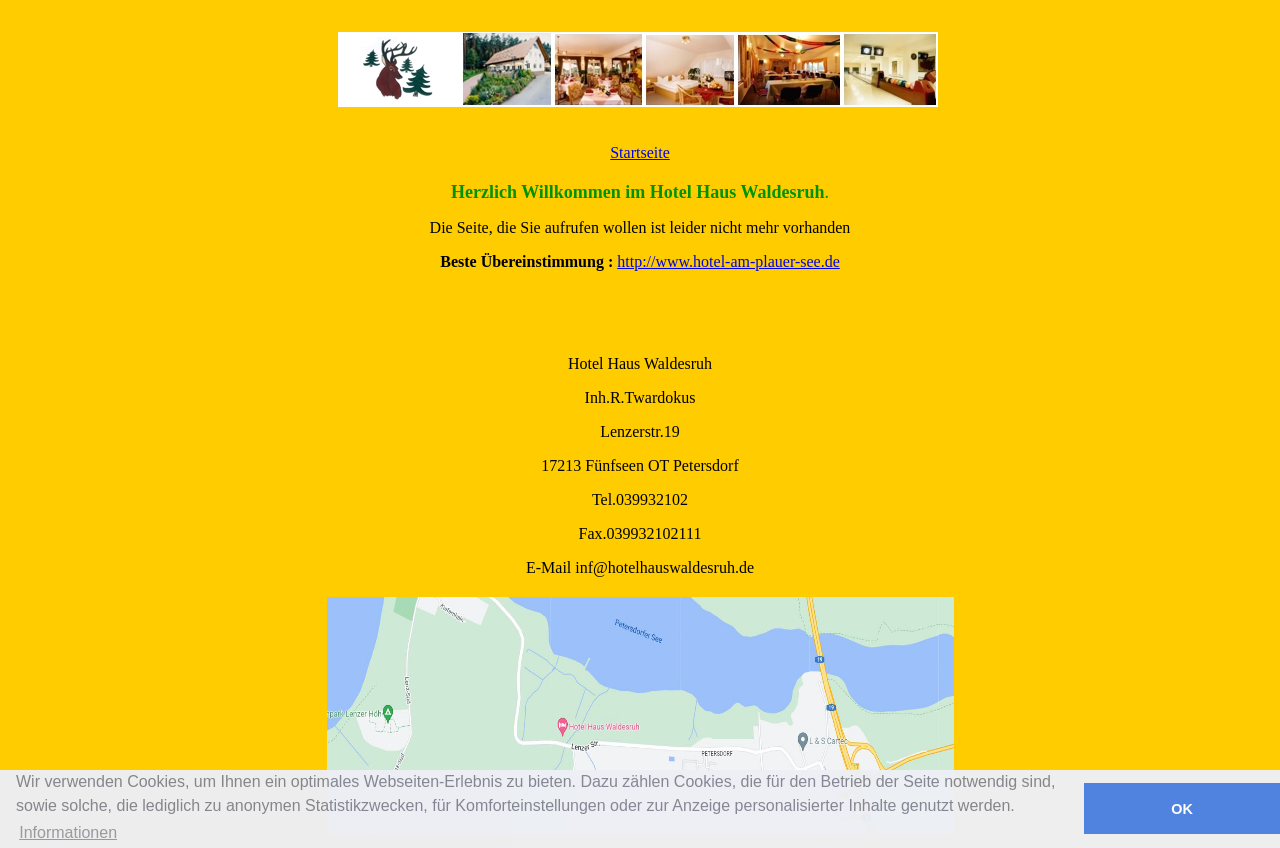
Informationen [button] (68, 832)
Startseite (640, 152)
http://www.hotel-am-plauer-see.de (728, 261)
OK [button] (1182, 809)
